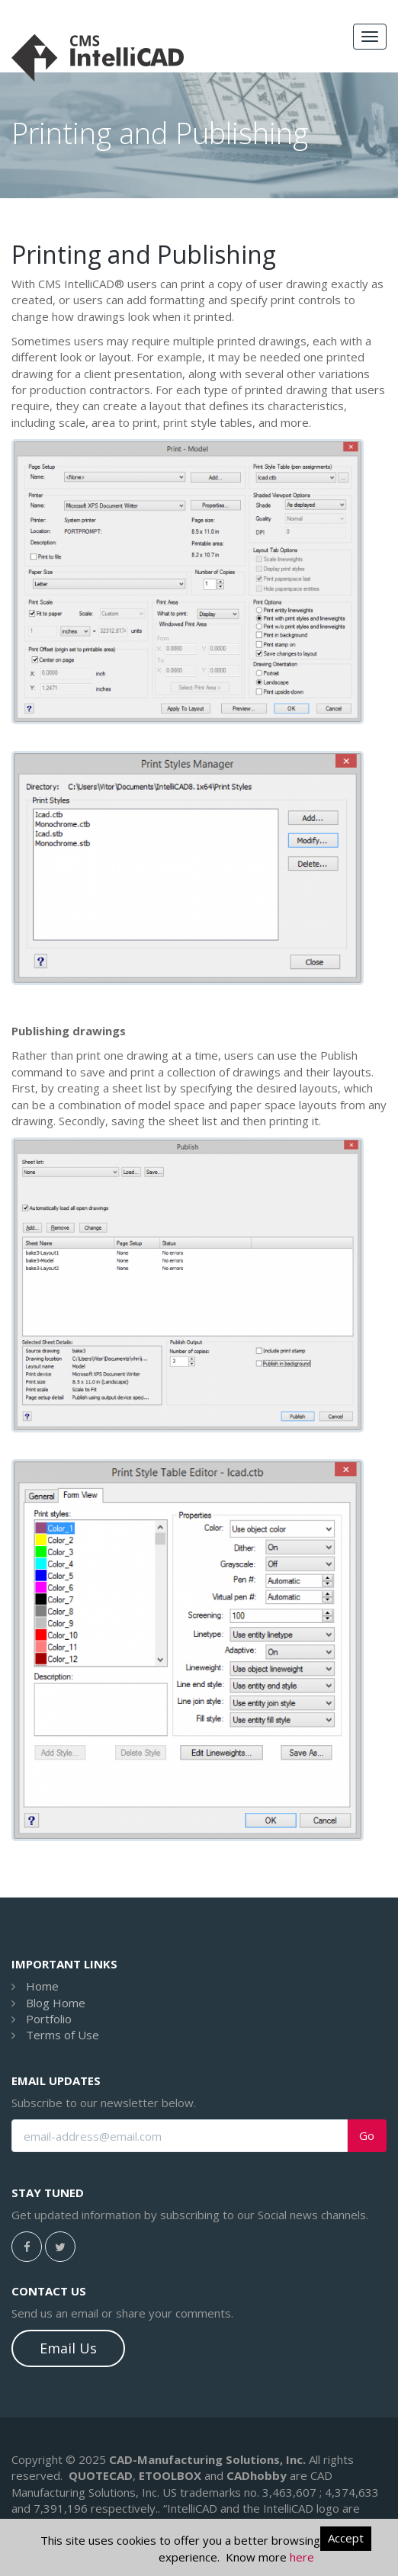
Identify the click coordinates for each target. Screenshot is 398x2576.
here (302, 2557)
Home (42, 1986)
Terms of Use (62, 2034)
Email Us (68, 2348)
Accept (346, 2538)
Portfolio (49, 2018)
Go (366, 2135)
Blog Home (55, 2002)
